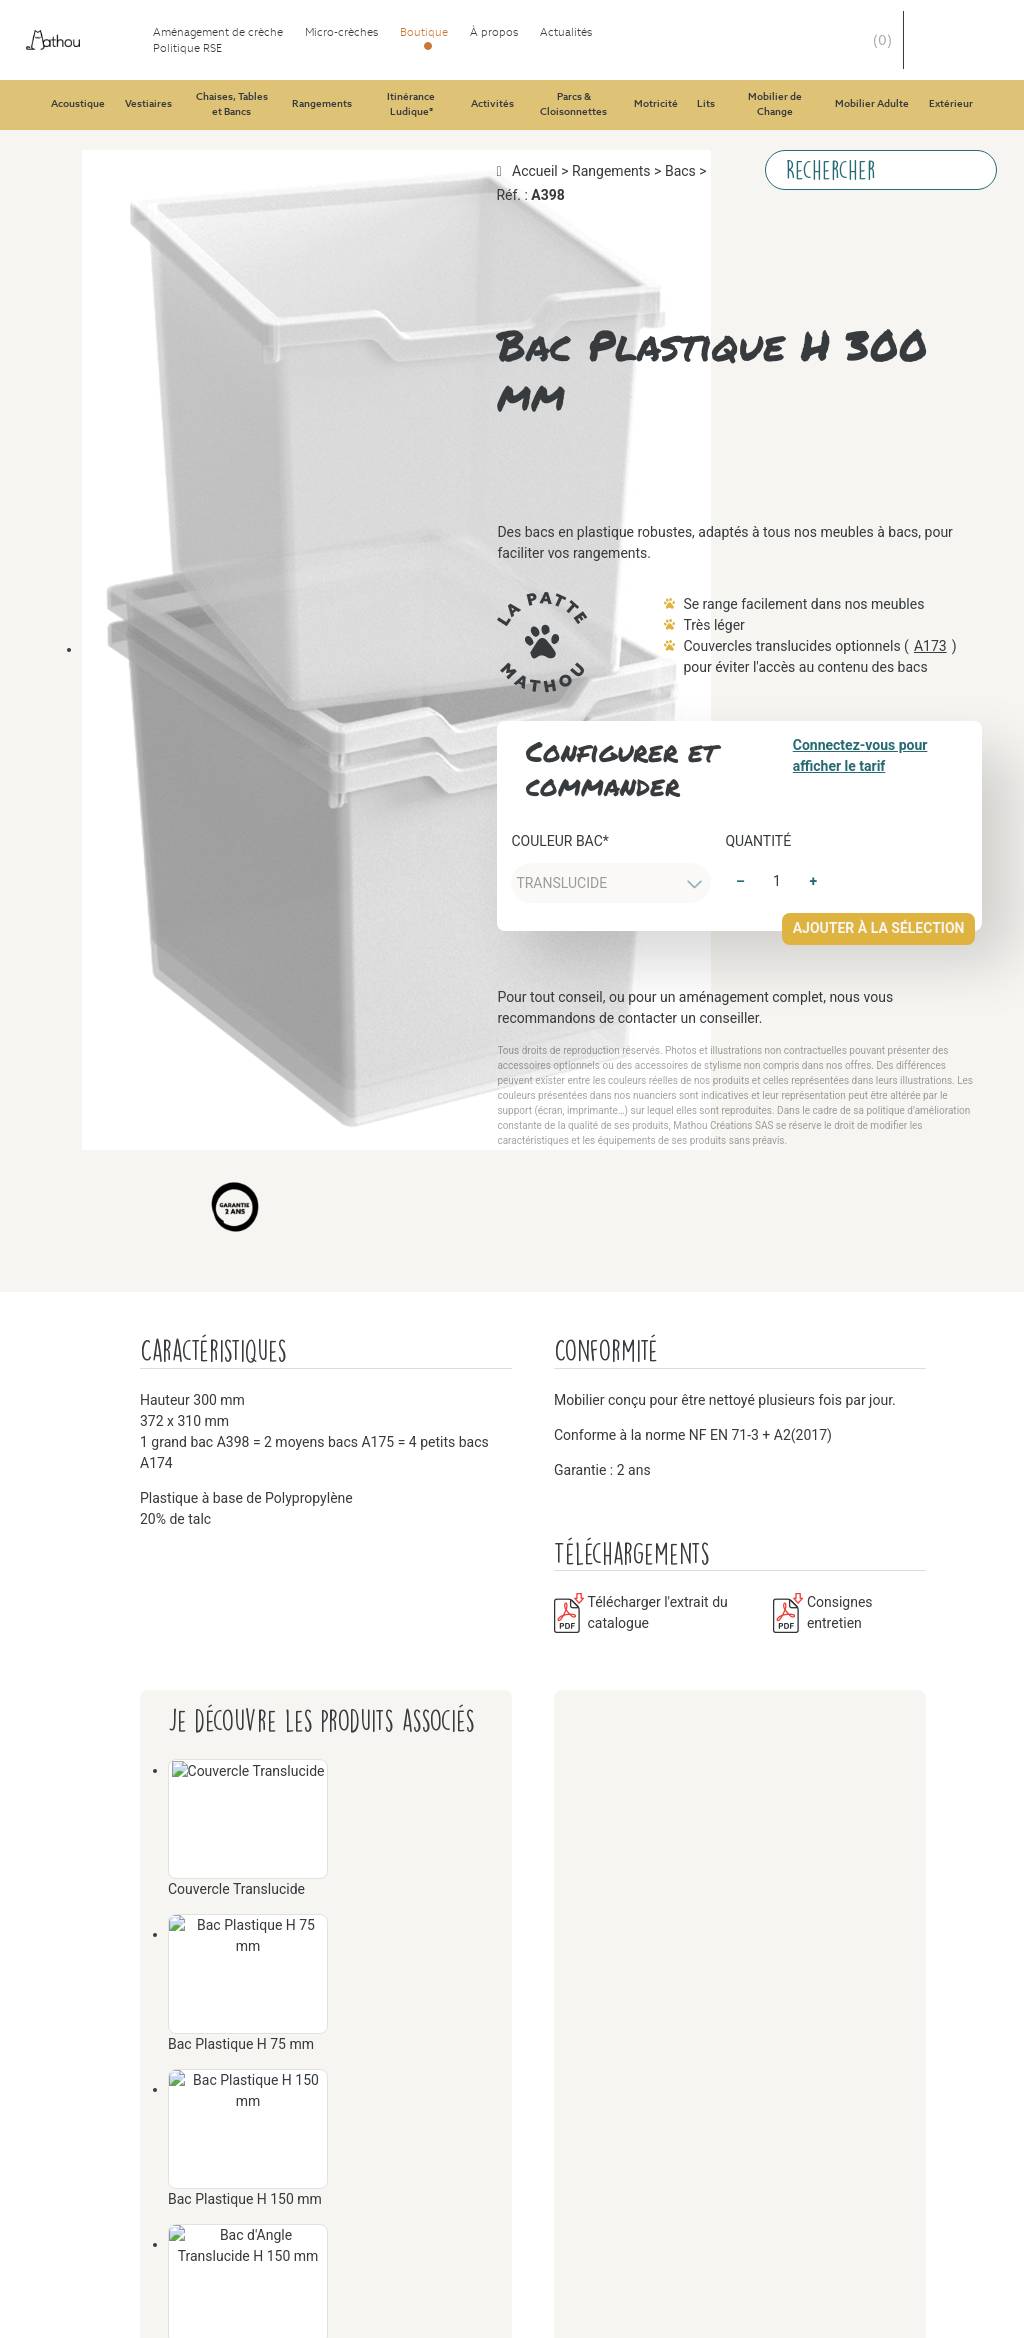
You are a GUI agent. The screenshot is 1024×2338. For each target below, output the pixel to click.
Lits (100, 1778)
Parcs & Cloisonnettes (159, 1382)
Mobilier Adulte (139, 2138)
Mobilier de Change (152, 2012)
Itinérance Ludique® (154, 914)
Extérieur (118, 2282)
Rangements (127, 644)
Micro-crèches (94, 68)
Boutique (77, 86)
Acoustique (124, 104)
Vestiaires (119, 122)
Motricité (118, 1544)
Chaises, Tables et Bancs (167, 374)
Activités (117, 1004)
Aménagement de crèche (127, 50)
